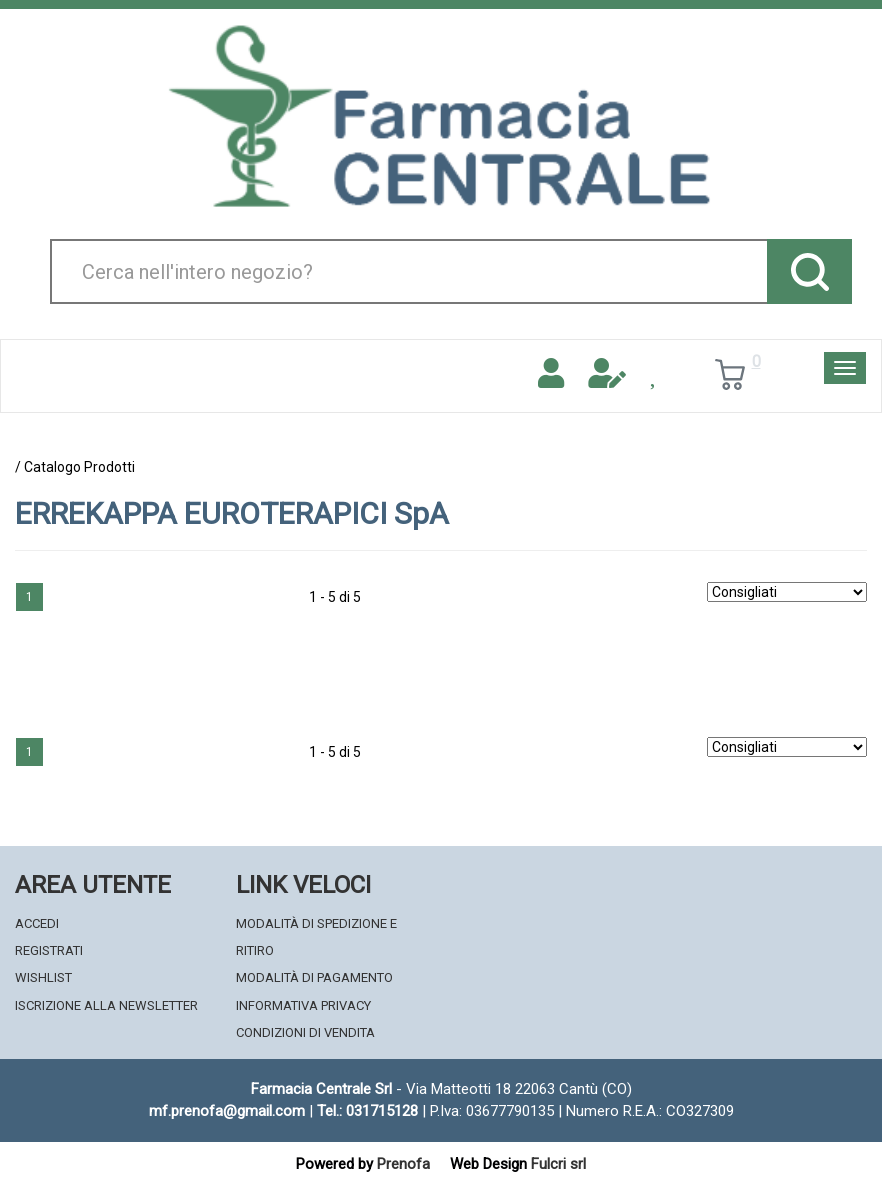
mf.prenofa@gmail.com (227, 1111)
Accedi (37, 923)
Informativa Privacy (303, 1005)
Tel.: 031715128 (367, 1111)
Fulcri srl (558, 1164)
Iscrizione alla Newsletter (106, 1005)
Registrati (49, 950)
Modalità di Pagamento (314, 977)
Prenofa (403, 1164)
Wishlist (43, 977)
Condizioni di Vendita (305, 1032)
